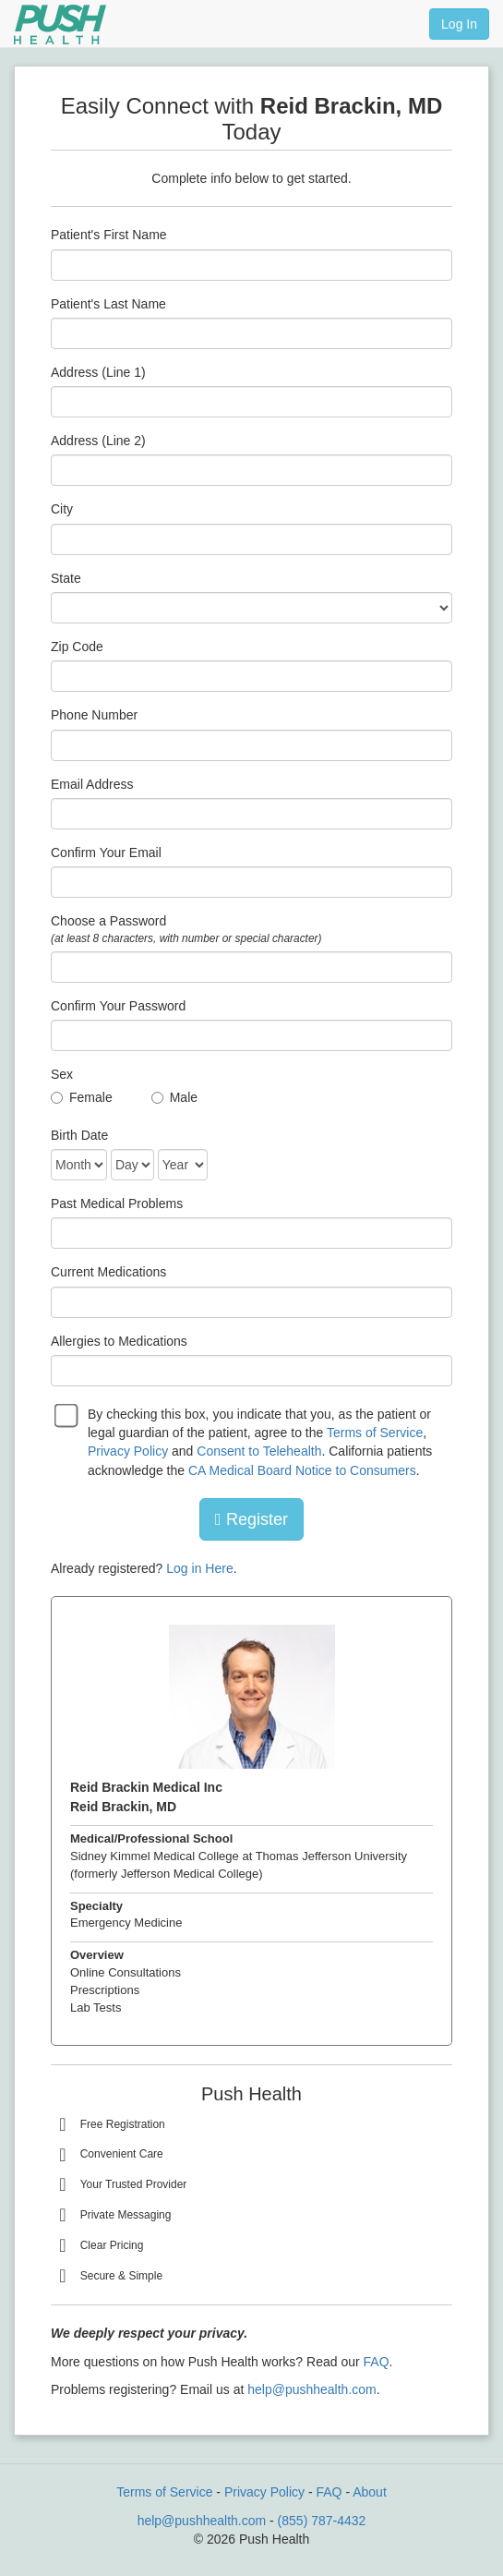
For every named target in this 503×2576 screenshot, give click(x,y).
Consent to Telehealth (259, 1451)
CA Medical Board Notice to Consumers (302, 1470)
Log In (459, 24)
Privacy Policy (128, 1451)
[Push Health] (60, 24)
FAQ (376, 2361)
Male (184, 1097)
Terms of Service (375, 1432)
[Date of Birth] (79, 1164)
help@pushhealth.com (312, 2389)
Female (91, 1097)
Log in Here (199, 1568)
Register (251, 1519)
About (370, 2492)
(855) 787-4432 (322, 2520)
